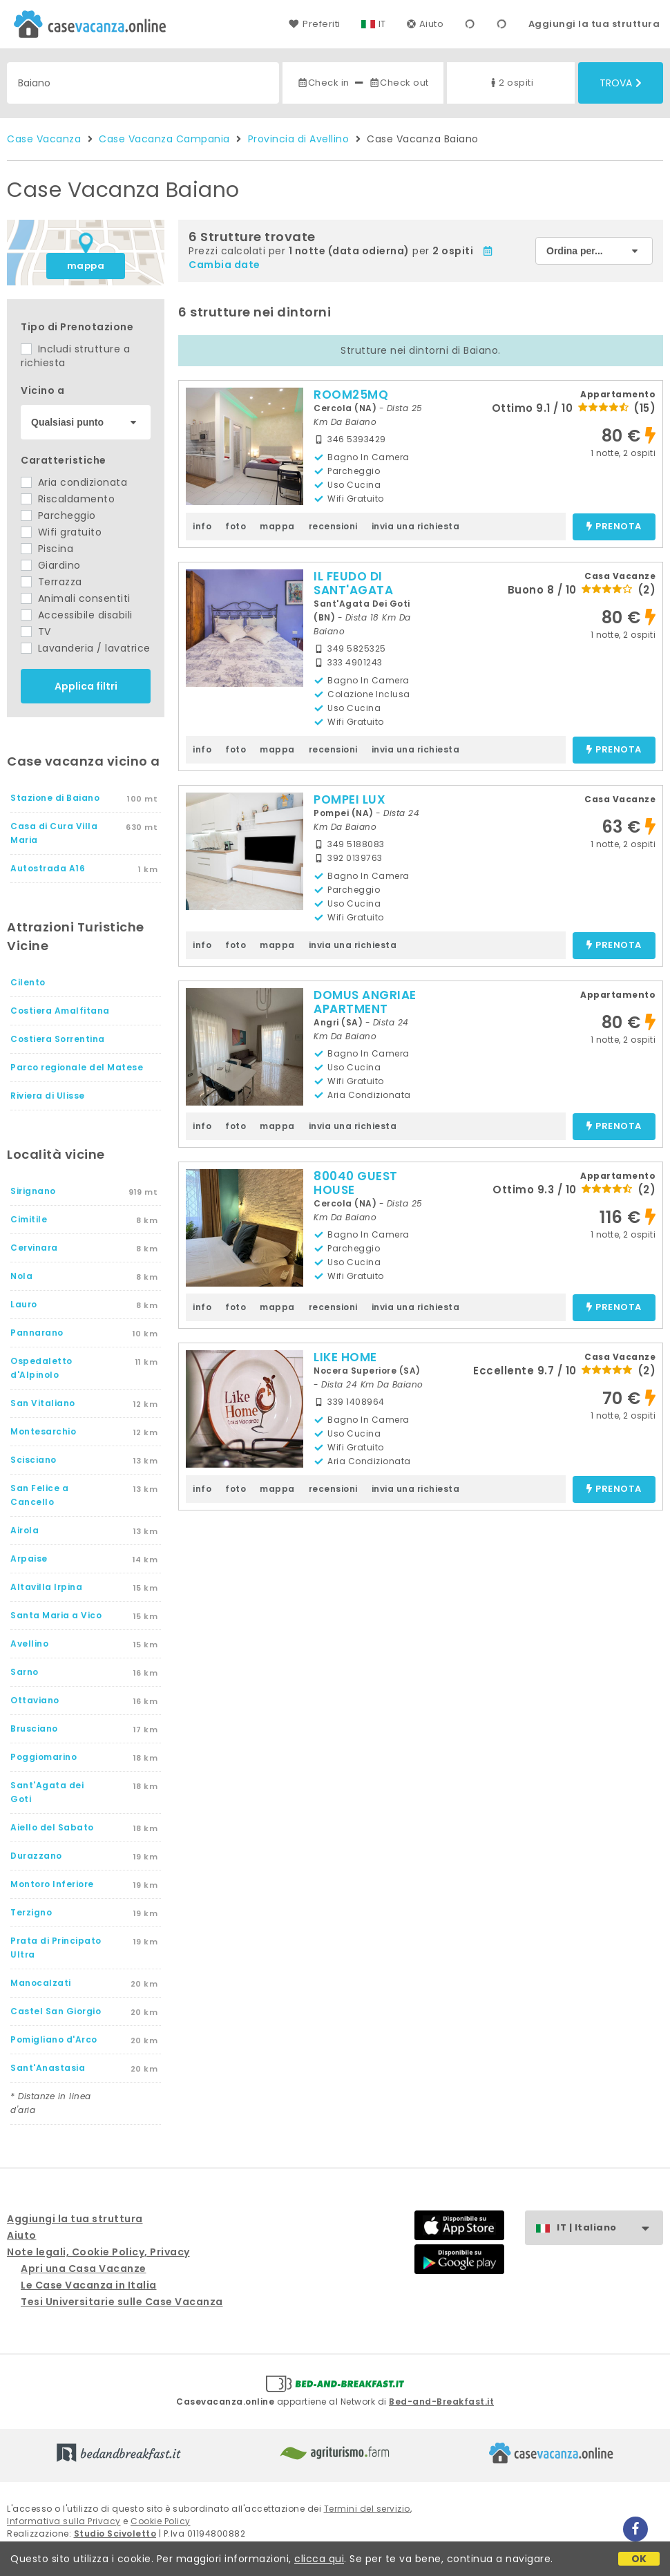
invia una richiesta (416, 526)
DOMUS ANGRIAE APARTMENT (365, 1002)
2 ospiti (510, 82)
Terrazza (51, 582)
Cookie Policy (161, 2521)
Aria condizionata (74, 482)
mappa (86, 265)
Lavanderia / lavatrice (86, 648)
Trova (621, 83)
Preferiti (314, 23)
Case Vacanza (44, 139)
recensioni (333, 526)
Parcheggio (58, 515)
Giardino (51, 565)
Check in (323, 82)
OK (639, 2559)
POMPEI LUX (349, 799)
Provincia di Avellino (299, 139)
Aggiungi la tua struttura (594, 23)
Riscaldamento (68, 499)
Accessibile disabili (77, 615)
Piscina (47, 549)
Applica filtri (86, 686)
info (202, 526)
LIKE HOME (345, 1357)
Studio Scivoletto (115, 2533)
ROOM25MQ (351, 394)
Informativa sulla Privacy (64, 2521)
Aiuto (425, 23)
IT (382, 23)
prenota (614, 526)
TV (36, 631)
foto (235, 526)
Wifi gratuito (61, 532)
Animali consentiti (76, 598)
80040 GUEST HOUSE (356, 1183)
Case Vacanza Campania (164, 139)
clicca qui (319, 2559)
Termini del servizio (367, 2509)
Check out (399, 82)
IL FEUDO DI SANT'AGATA (353, 583)
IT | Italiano (609, 2228)
